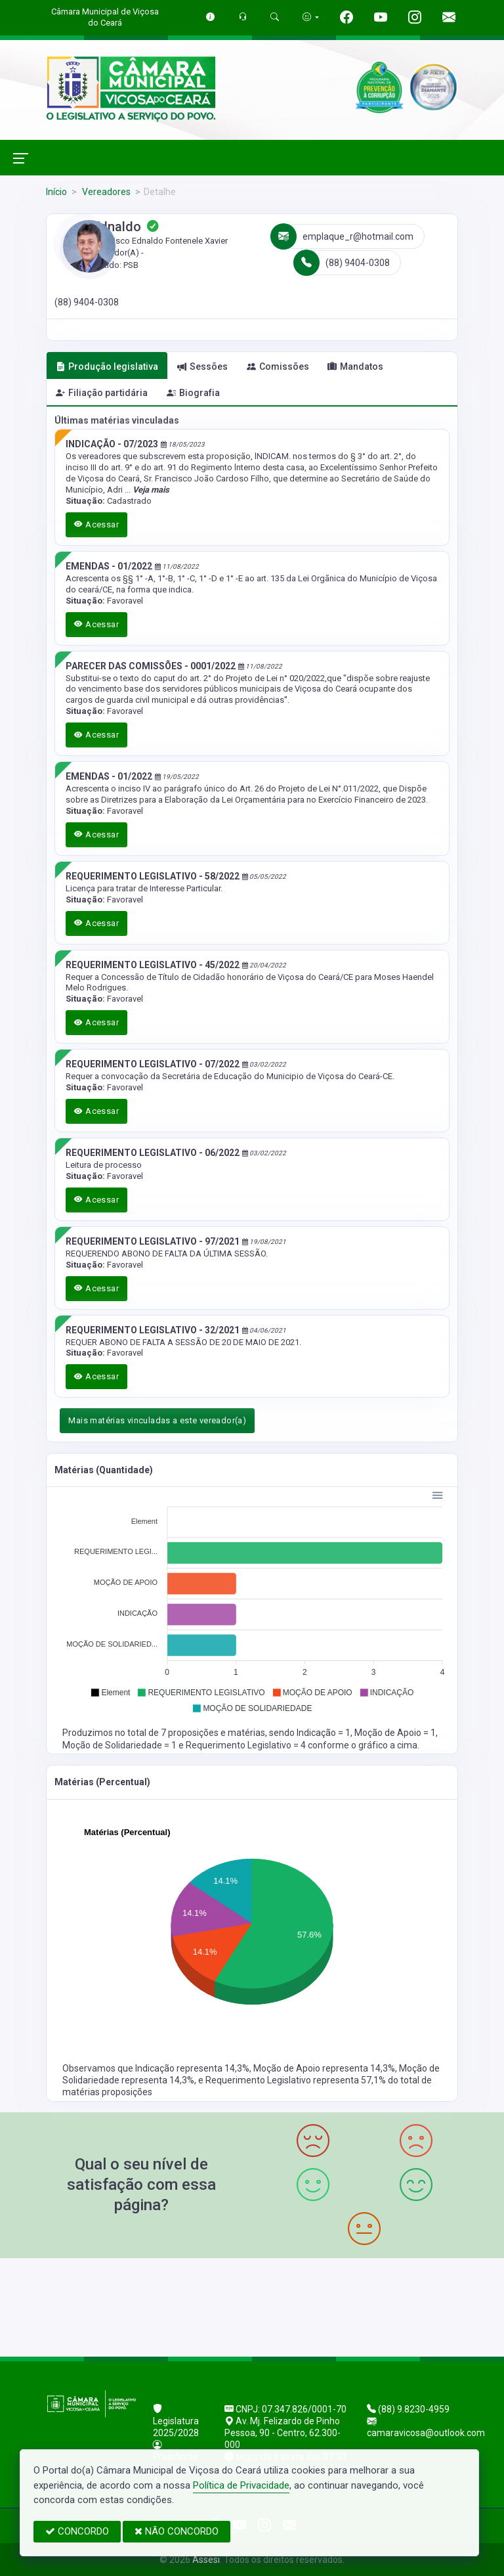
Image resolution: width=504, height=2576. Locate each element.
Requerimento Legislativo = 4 (247, 1745)
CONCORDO (77, 2531)
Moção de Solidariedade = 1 (120, 1745)
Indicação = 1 (323, 1732)
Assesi (206, 2559)
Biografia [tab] (193, 393)
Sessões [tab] (202, 366)
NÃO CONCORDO (177, 2531)
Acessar (96, 524)
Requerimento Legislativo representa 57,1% (296, 2080)
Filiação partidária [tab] (102, 393)
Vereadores (105, 192)
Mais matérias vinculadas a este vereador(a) (157, 1420)
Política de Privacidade (241, 2485)
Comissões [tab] (278, 366)
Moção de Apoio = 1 (395, 1732)
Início (56, 192)
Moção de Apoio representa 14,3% (324, 2068)
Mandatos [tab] (355, 366)
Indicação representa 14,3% (192, 2068)
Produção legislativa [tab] (107, 366)
